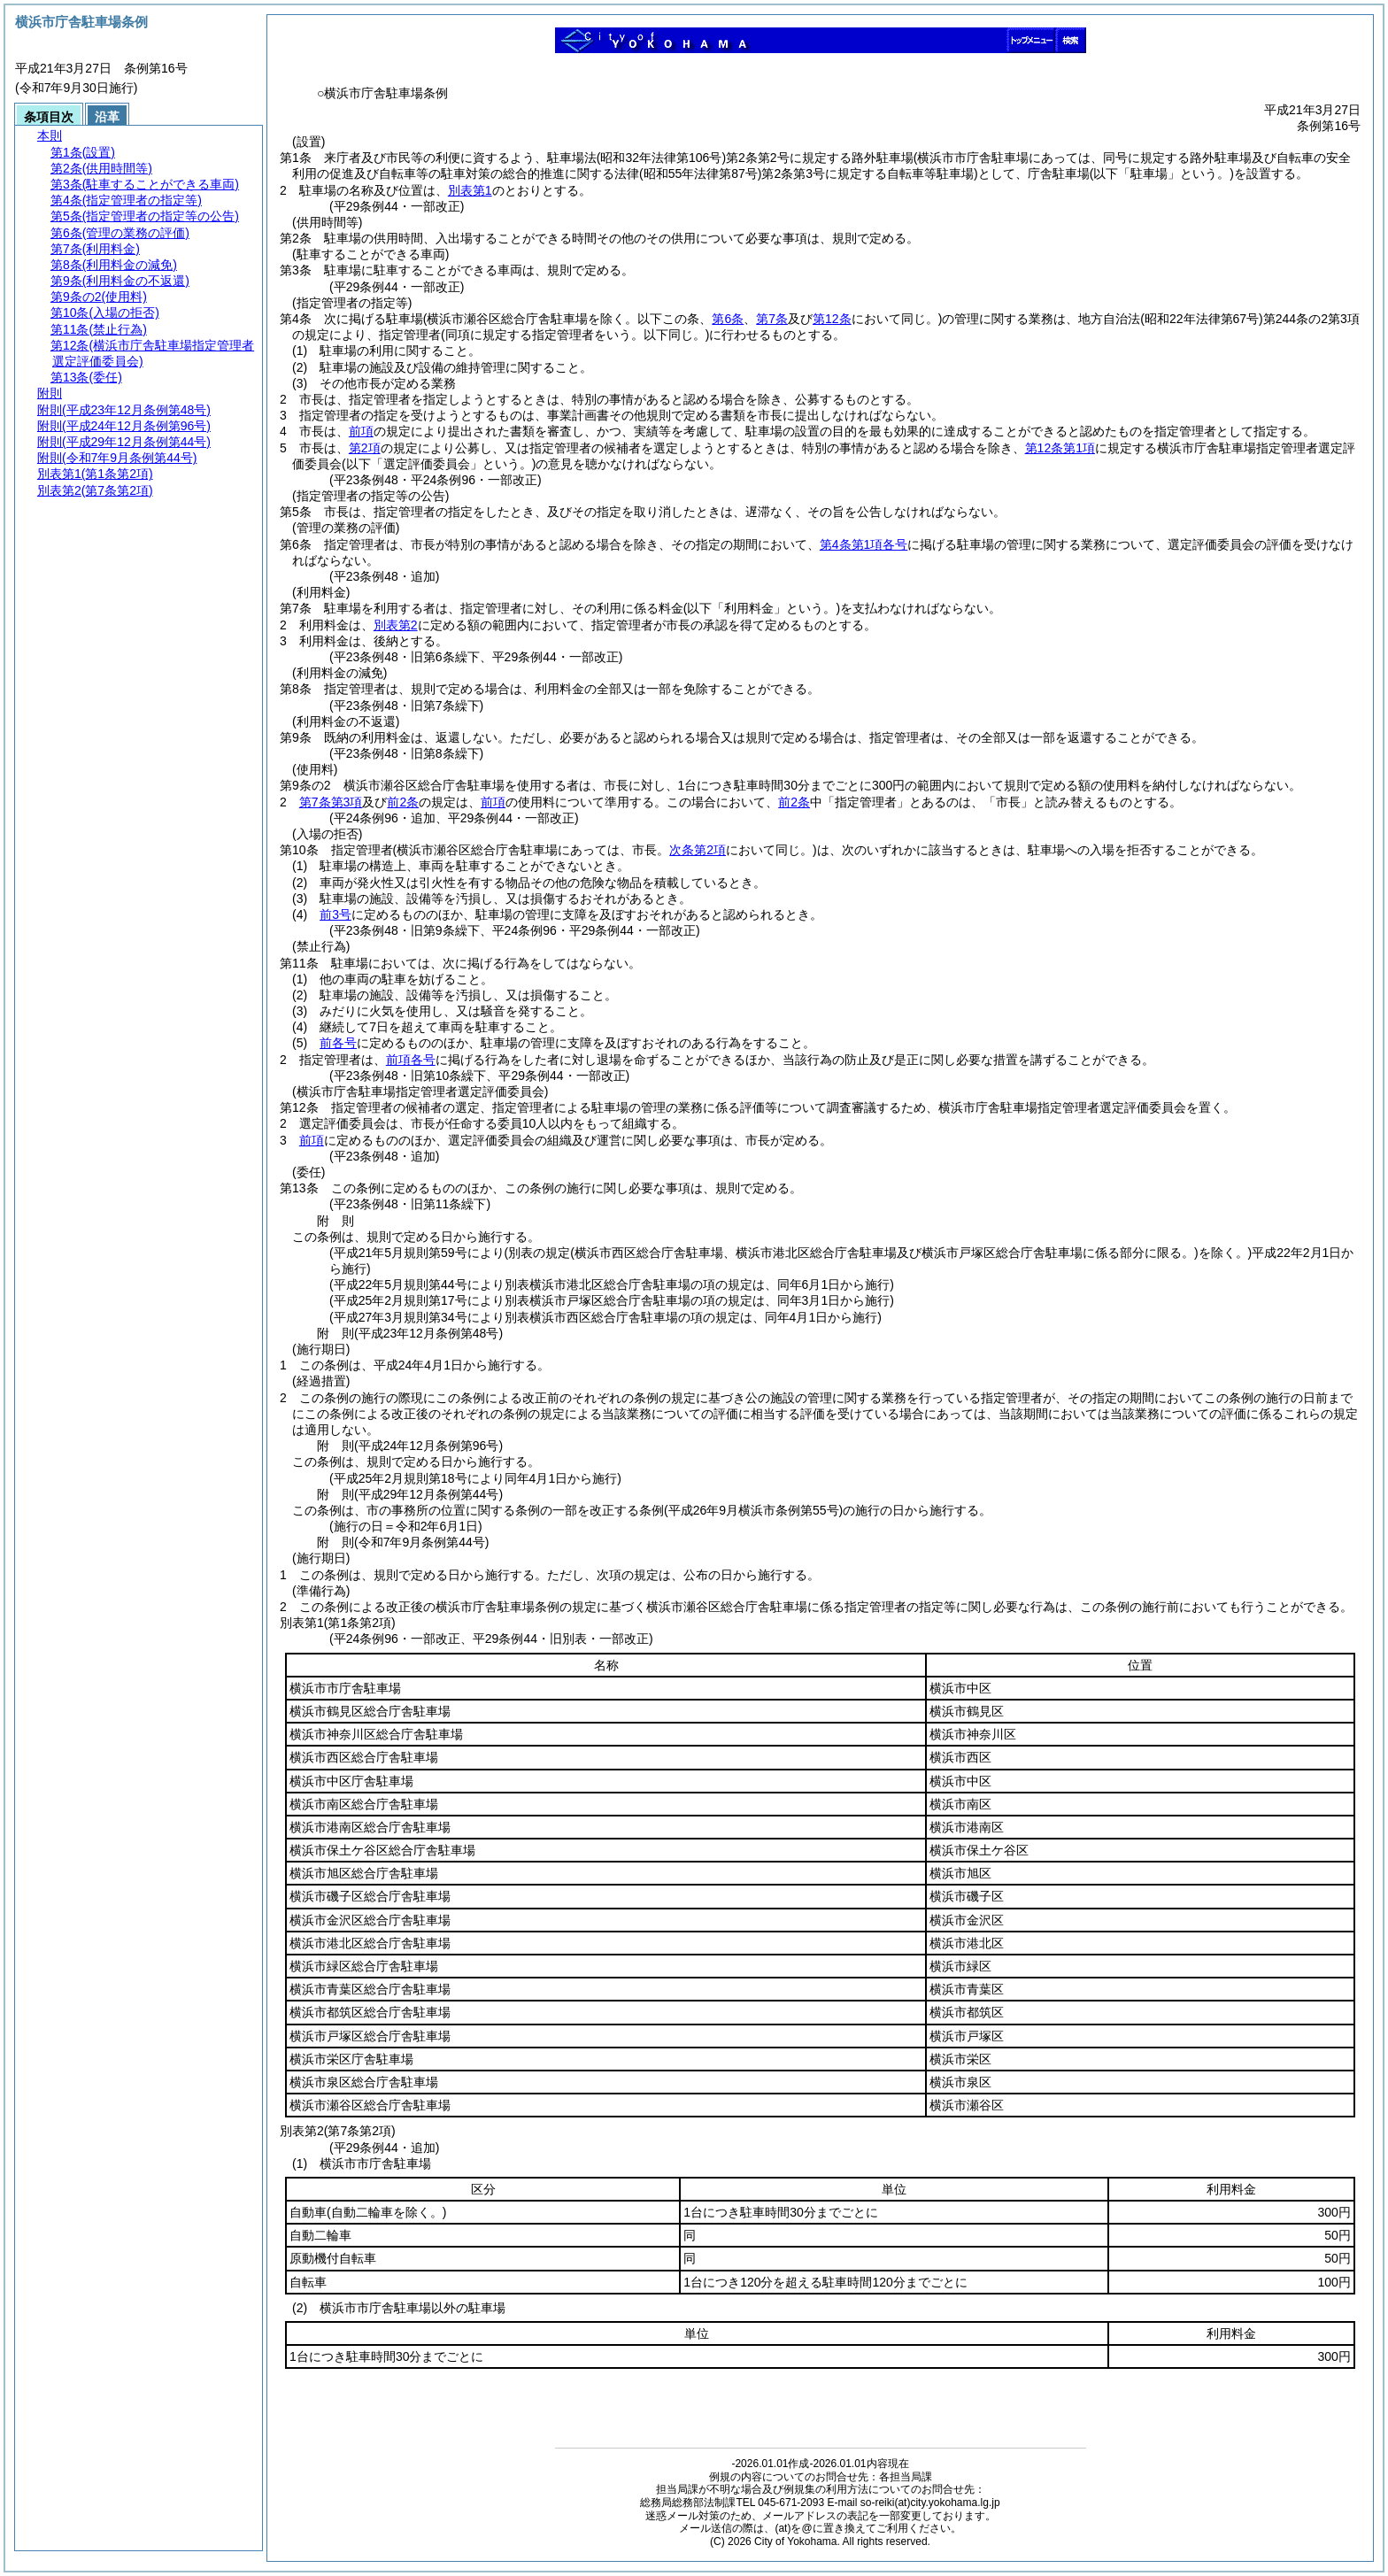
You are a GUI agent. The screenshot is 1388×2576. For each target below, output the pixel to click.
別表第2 (396, 625)
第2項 (365, 448)
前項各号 (411, 1060)
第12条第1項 (1060, 448)
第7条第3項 (331, 802)
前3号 (335, 914)
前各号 (338, 1043)
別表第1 (470, 190)
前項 (361, 431)
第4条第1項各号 (864, 544)
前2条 (403, 802)
